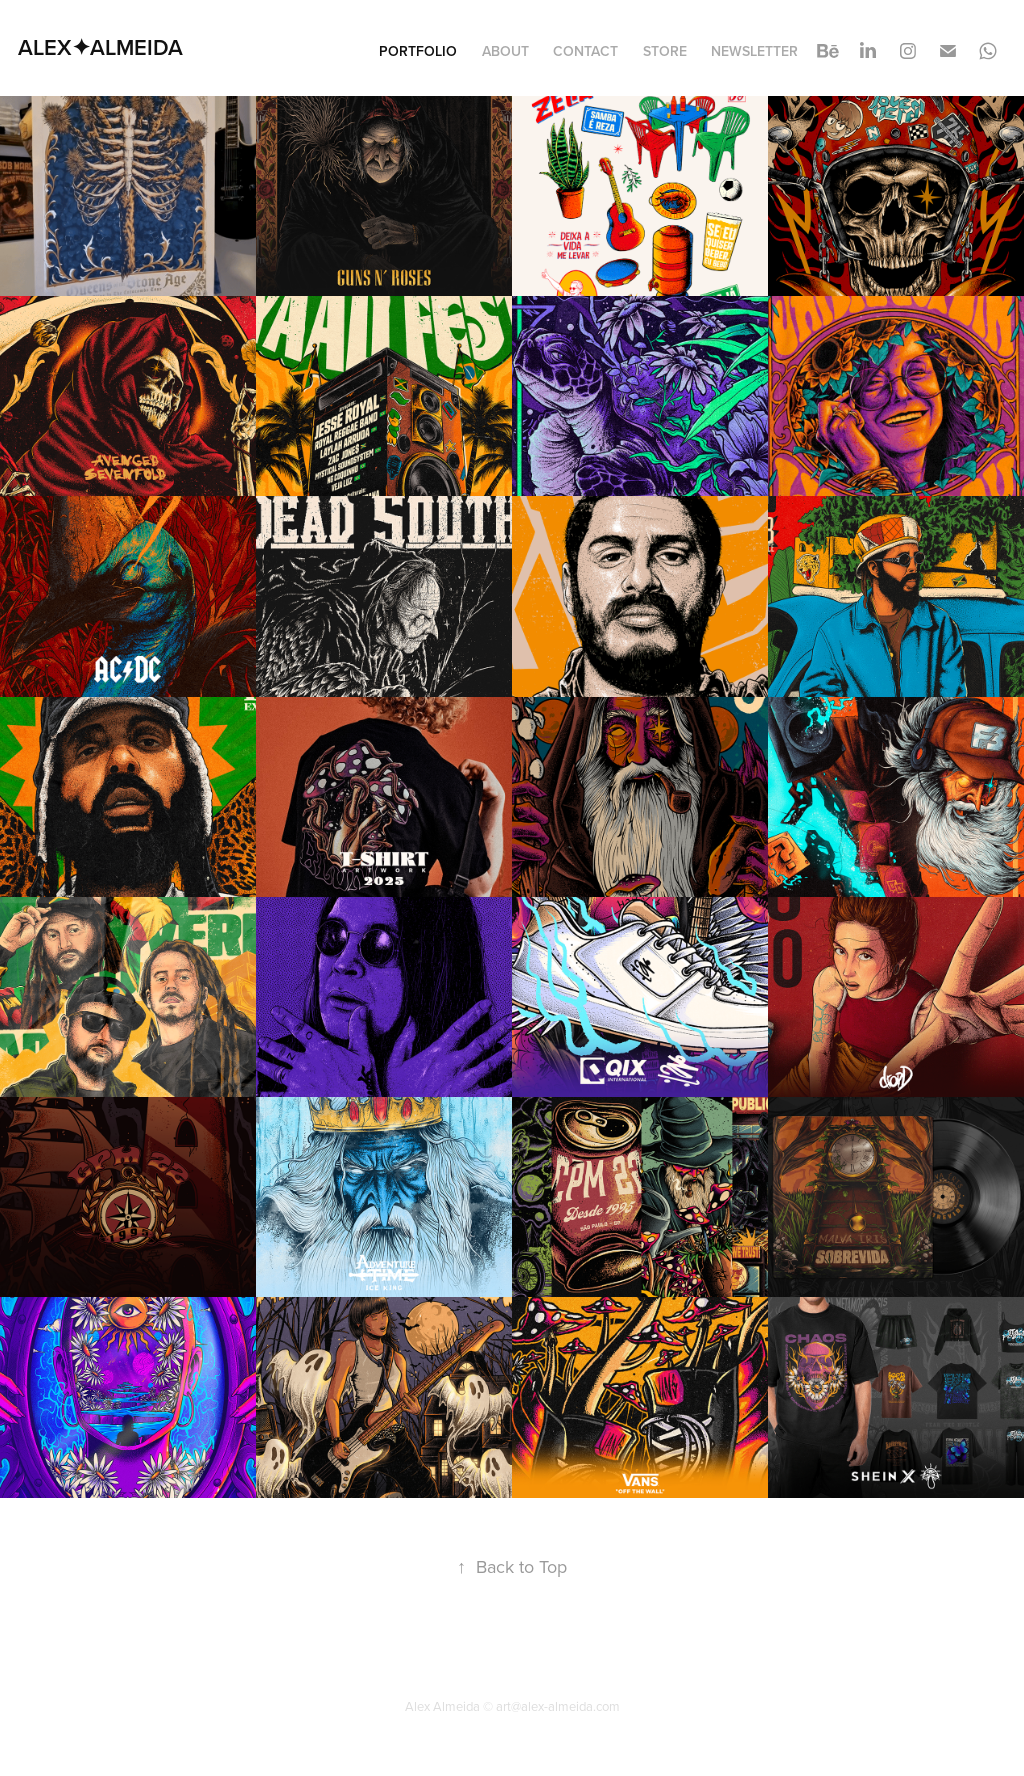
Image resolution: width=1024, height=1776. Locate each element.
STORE (665, 51)
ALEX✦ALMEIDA (100, 47)
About (505, 51)
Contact (585, 51)
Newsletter (754, 51)
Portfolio (418, 51)
